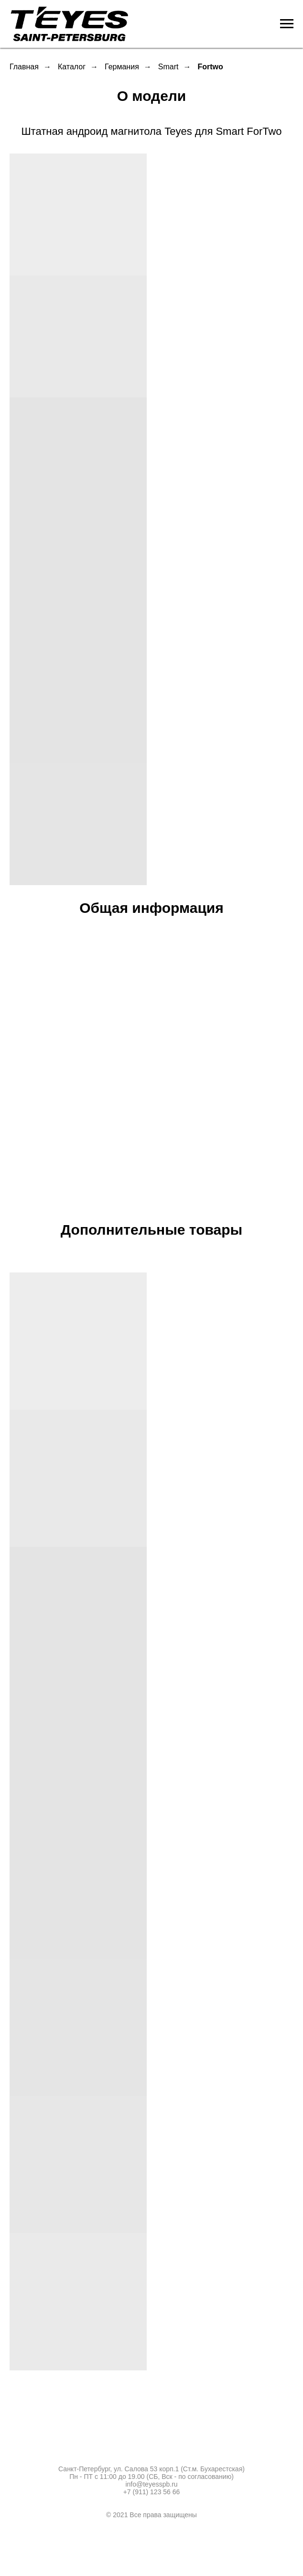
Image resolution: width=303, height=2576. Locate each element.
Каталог (72, 67)
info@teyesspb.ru (151, 2484)
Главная (24, 67)
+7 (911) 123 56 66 (151, 2492)
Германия (122, 67)
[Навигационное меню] (286, 24)
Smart (168, 67)
